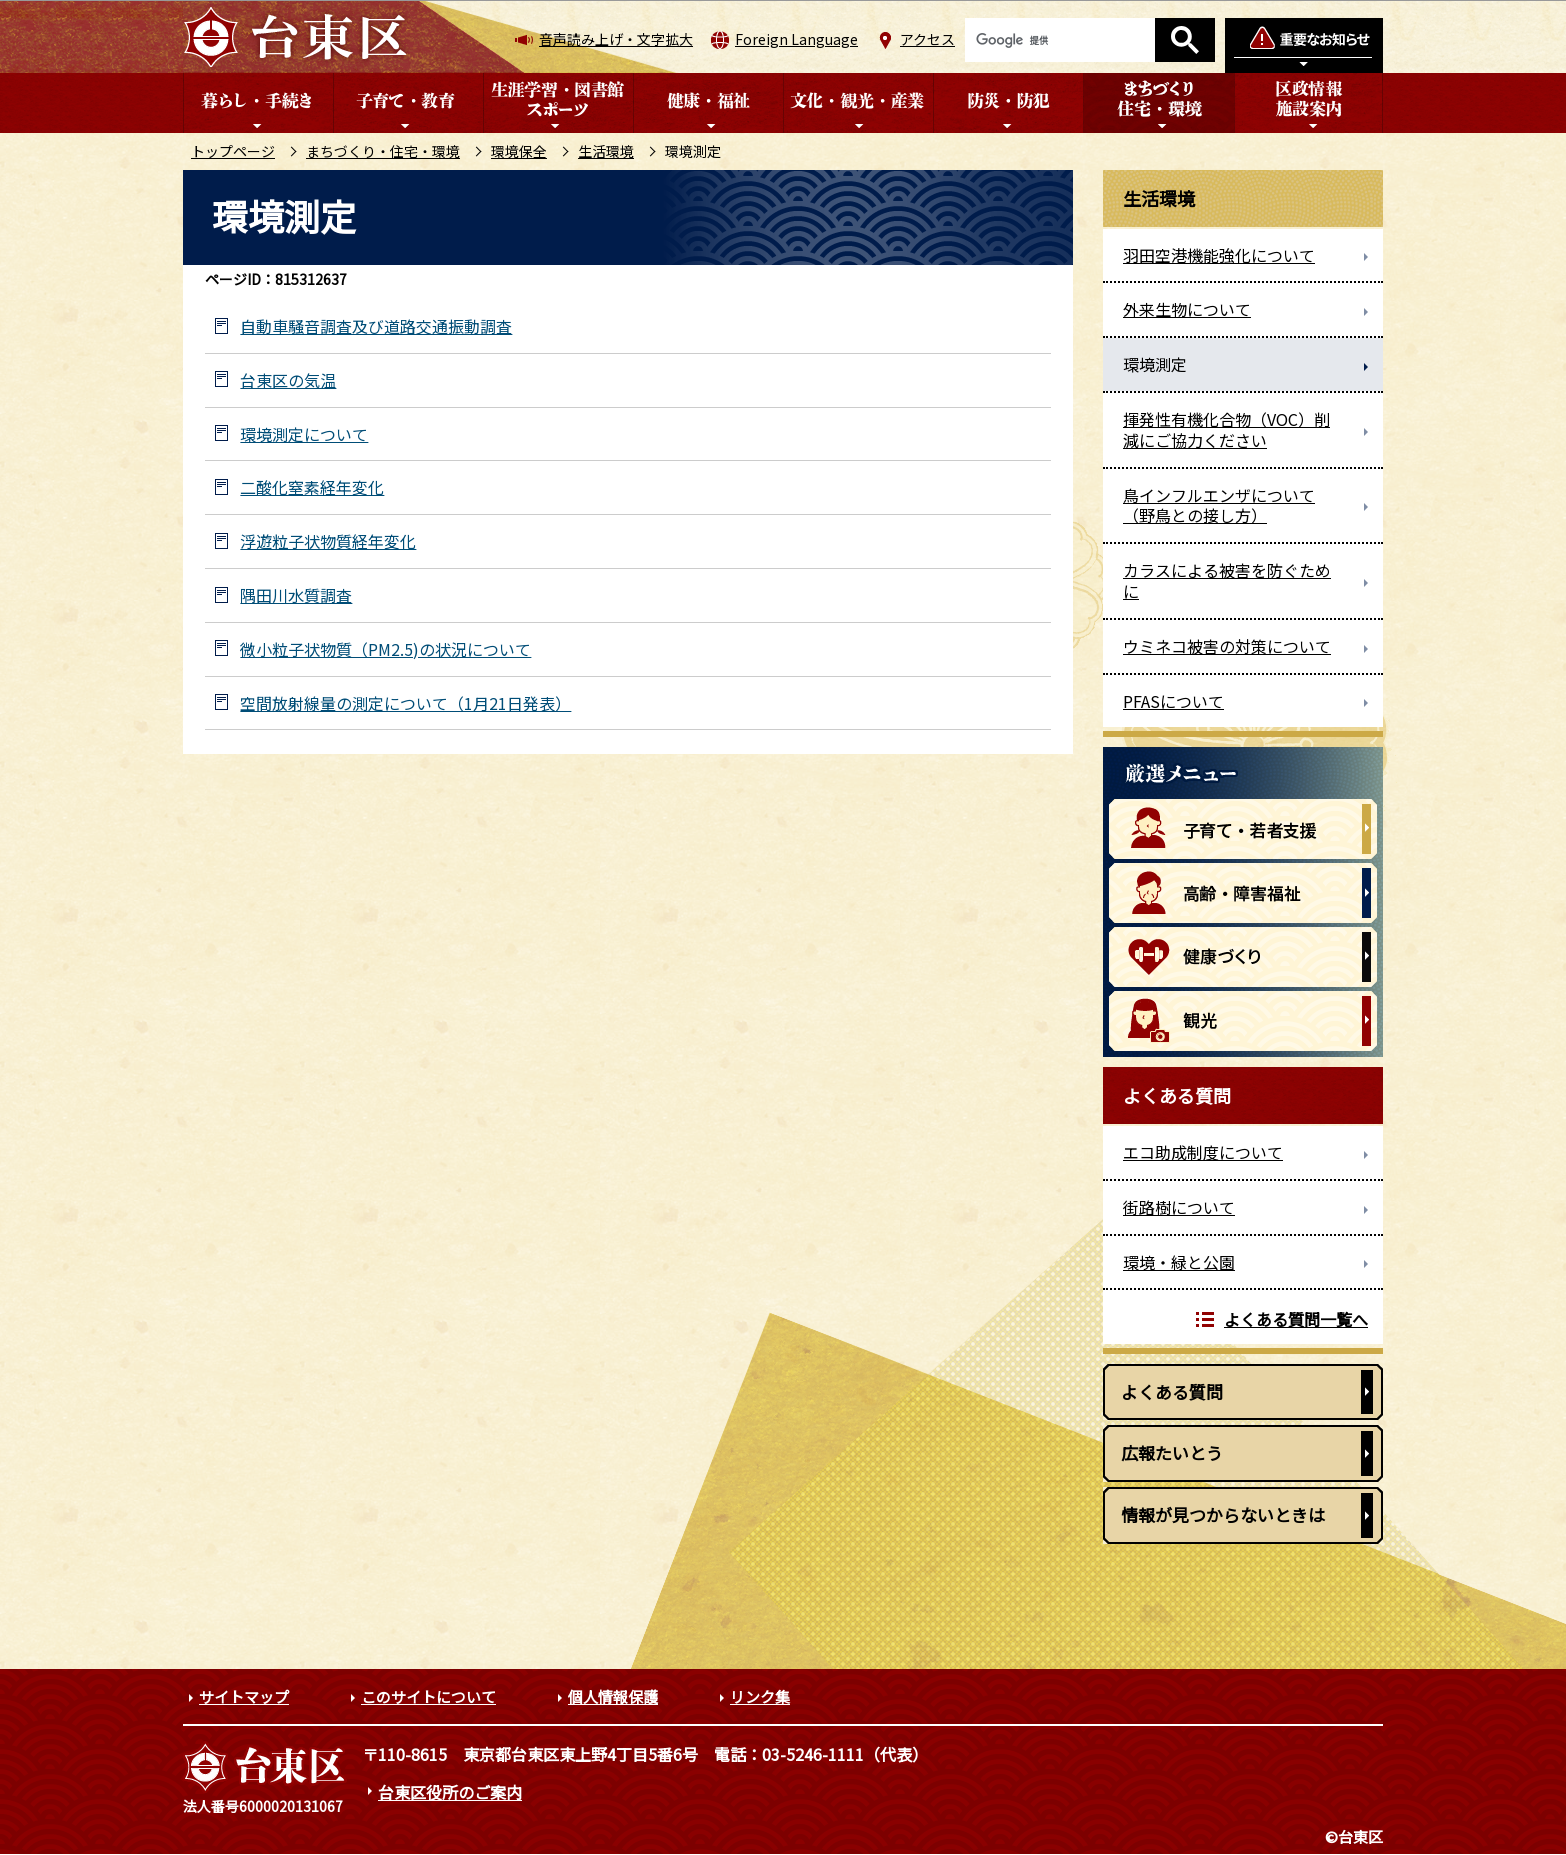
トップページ (233, 151)
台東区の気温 (288, 380)
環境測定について (304, 434)
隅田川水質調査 (296, 595)
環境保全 (519, 151)
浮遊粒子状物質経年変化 (328, 541)
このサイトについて (428, 1696)
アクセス (927, 39)
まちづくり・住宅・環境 (383, 151)
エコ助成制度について (1203, 1152)
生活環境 (606, 151)
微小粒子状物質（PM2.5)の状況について (385, 649)
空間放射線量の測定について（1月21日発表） (405, 703)
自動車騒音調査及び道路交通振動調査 (376, 326)
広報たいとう (1172, 1452)
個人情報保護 (613, 1696)
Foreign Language (796, 39)
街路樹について (1179, 1207)
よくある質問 (1172, 1391)
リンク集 (760, 1696)
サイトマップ (244, 1696)
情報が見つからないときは (1223, 1514)
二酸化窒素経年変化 (312, 487)
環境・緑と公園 (1179, 1262)
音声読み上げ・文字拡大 (616, 39)
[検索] (1060, 40)
